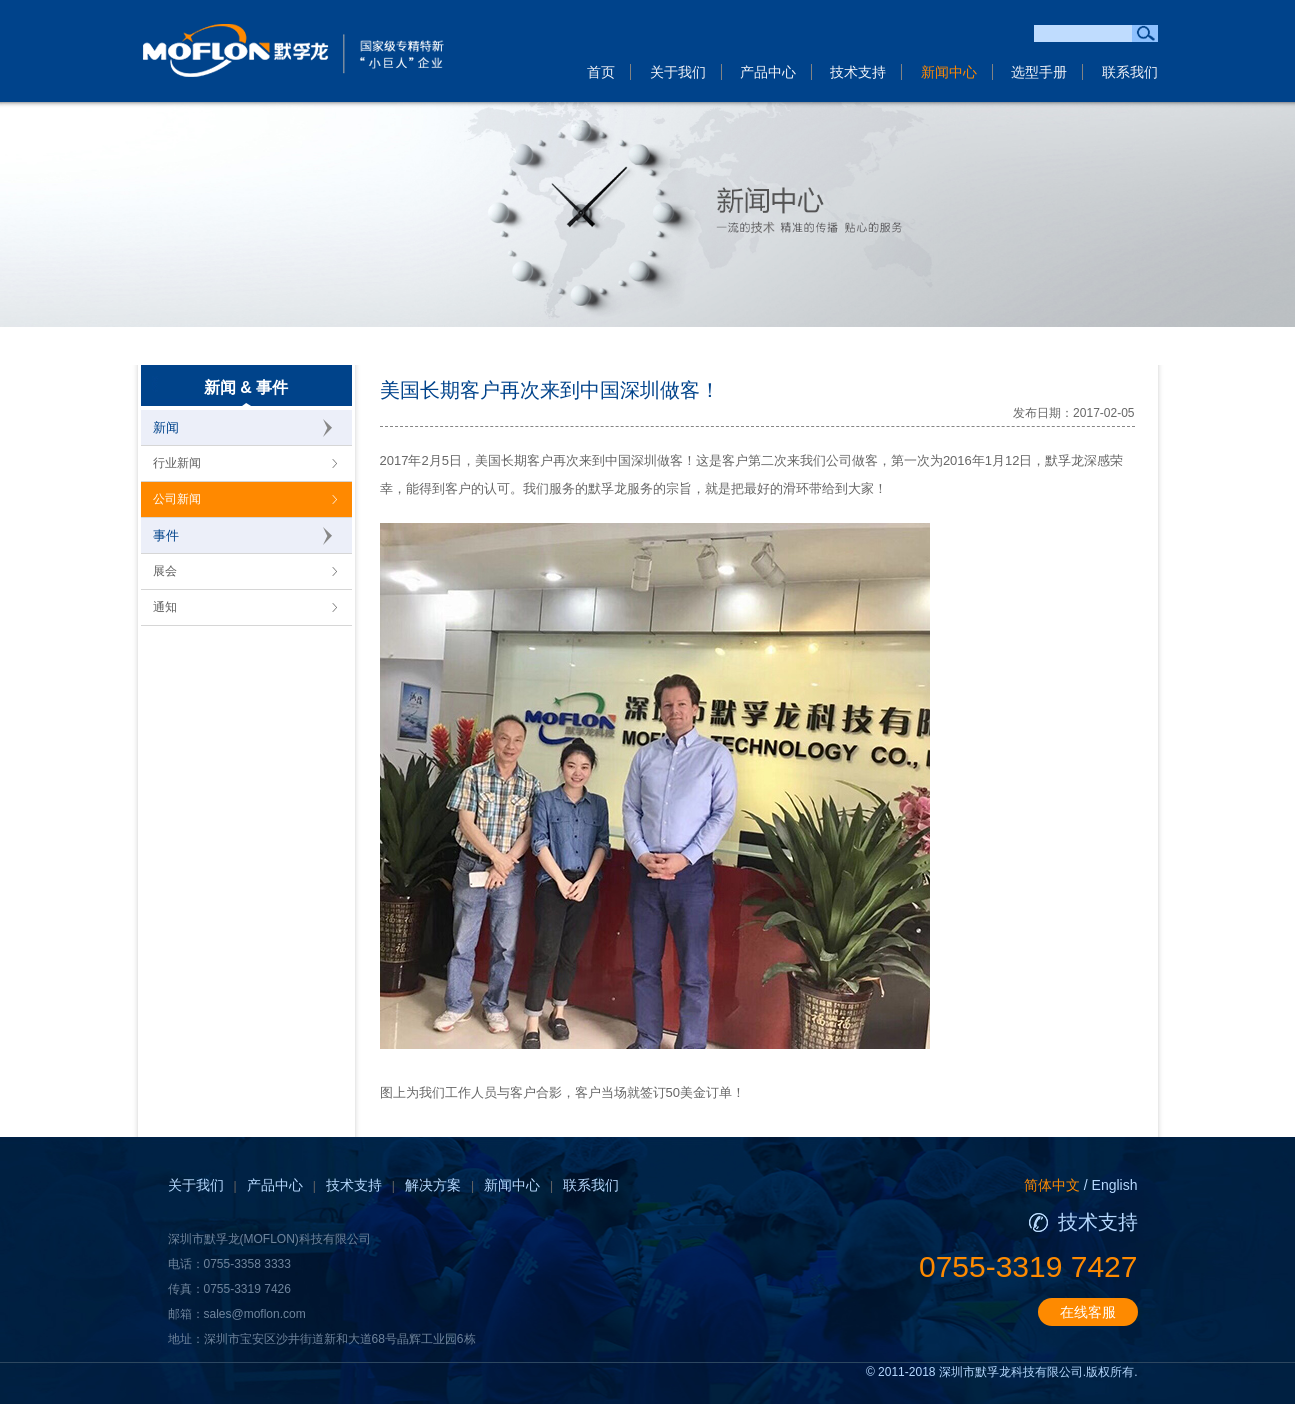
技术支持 (858, 72)
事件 (166, 535)
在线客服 (1088, 1312)
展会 (165, 571)
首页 (601, 72)
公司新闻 (177, 499)
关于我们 (678, 72)
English (1115, 1185)
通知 (165, 607)
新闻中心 (949, 72)
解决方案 (433, 1185)
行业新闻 (177, 463)
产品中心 (768, 72)
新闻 (166, 427)
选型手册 (1039, 72)
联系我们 (1130, 72)
